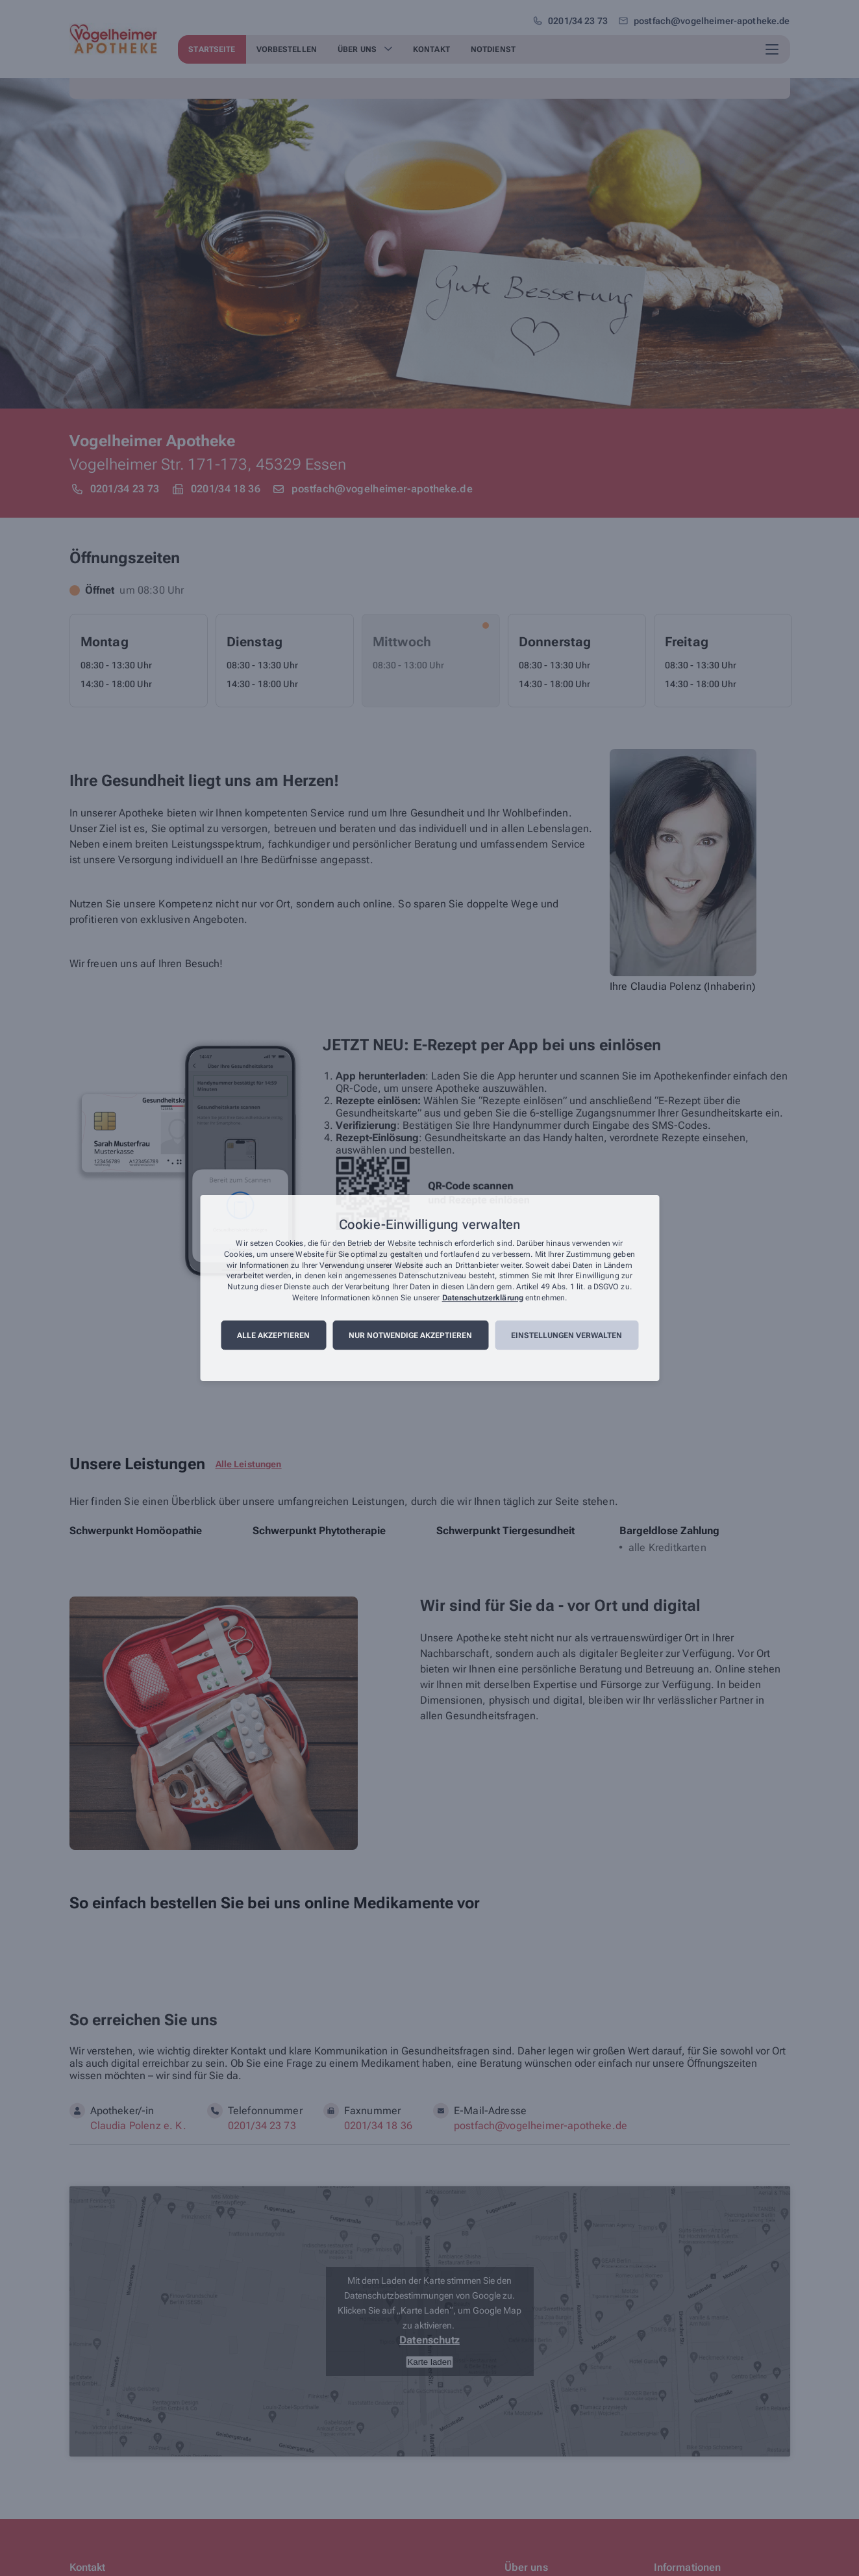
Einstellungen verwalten (566, 1335)
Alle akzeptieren (273, 1335)
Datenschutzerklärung (482, 1297)
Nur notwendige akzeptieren (410, 1335)
